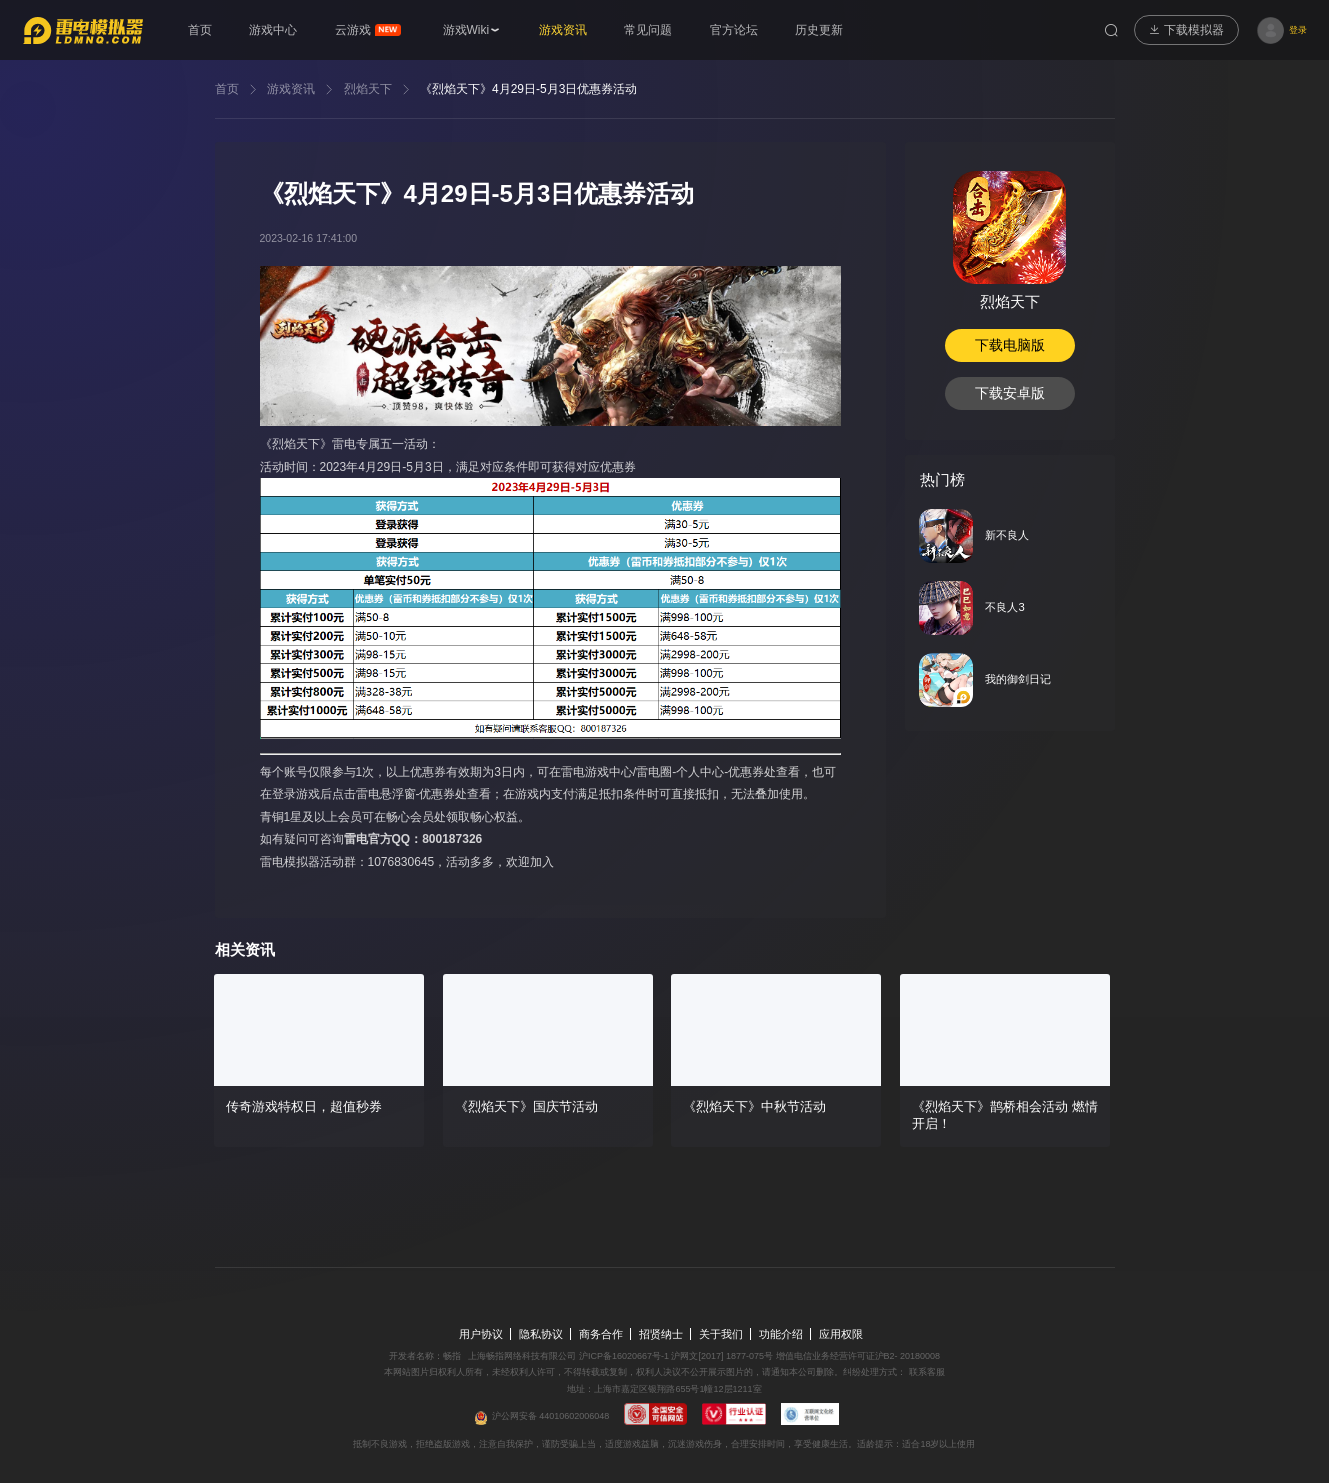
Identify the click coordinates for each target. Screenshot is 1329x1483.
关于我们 (721, 1334)
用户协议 (481, 1334)
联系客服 (925, 1372)
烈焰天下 (368, 89)
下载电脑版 (1010, 345)
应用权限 (841, 1334)
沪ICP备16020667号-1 (624, 1356)
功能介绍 (781, 1334)
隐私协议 (541, 1334)
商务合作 (601, 1334)
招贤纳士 (661, 1334)
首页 (227, 89)
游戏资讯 (291, 89)
